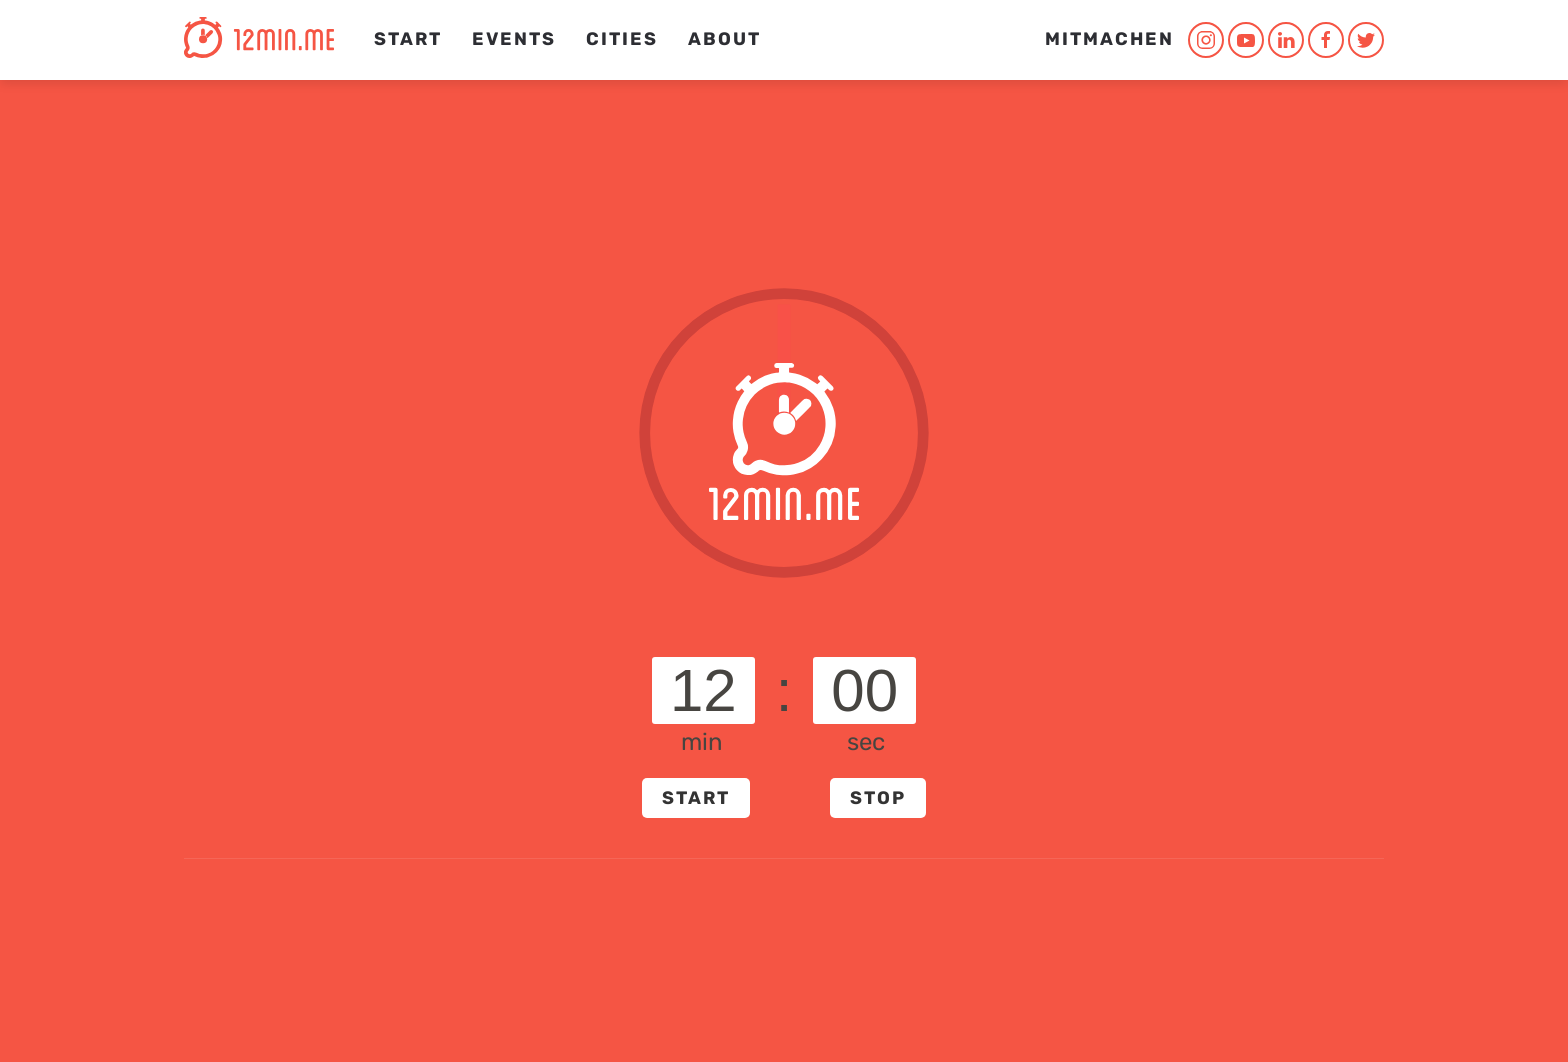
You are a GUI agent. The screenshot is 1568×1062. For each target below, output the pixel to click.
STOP (878, 798)
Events (514, 39)
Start (408, 39)
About (724, 39)
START (696, 798)
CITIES (622, 39)
